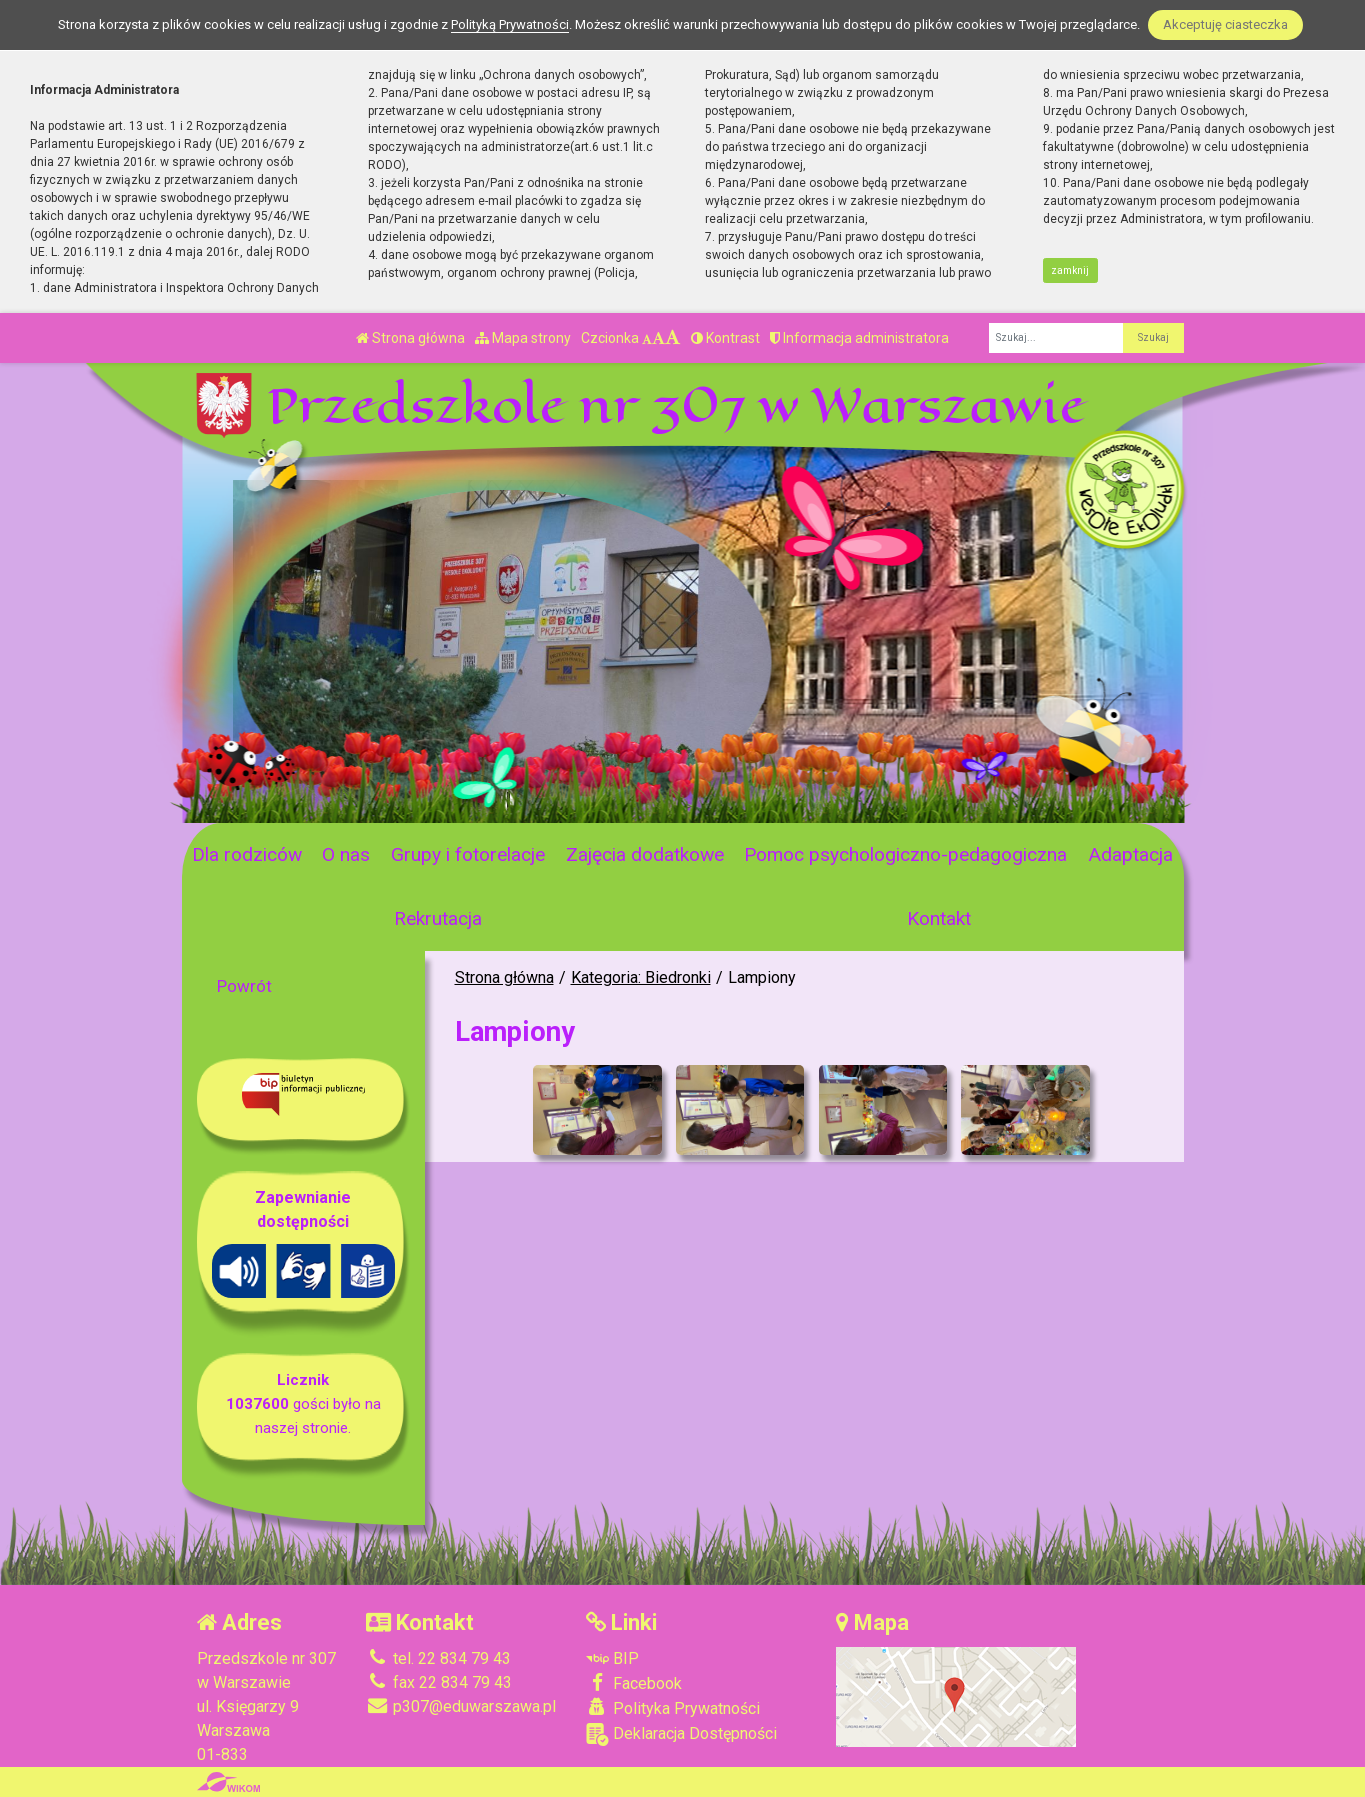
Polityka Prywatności (673, 1708)
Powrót (244, 986)
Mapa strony (523, 338)
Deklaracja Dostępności (681, 1734)
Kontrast (725, 338)
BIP (612, 1658)
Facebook (634, 1683)
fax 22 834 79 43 (439, 1682)
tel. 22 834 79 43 (438, 1658)
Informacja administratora (859, 338)
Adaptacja (1130, 854)
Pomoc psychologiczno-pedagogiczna (905, 854)
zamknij (1070, 270)
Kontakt (939, 918)
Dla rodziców (247, 854)
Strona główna (410, 338)
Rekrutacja (438, 918)
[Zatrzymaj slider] (504, 802)
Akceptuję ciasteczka (1225, 24)
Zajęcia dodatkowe (645, 854)
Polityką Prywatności (510, 24)
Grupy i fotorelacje (468, 854)
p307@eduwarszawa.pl (461, 1706)
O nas (346, 854)
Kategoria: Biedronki (641, 977)
